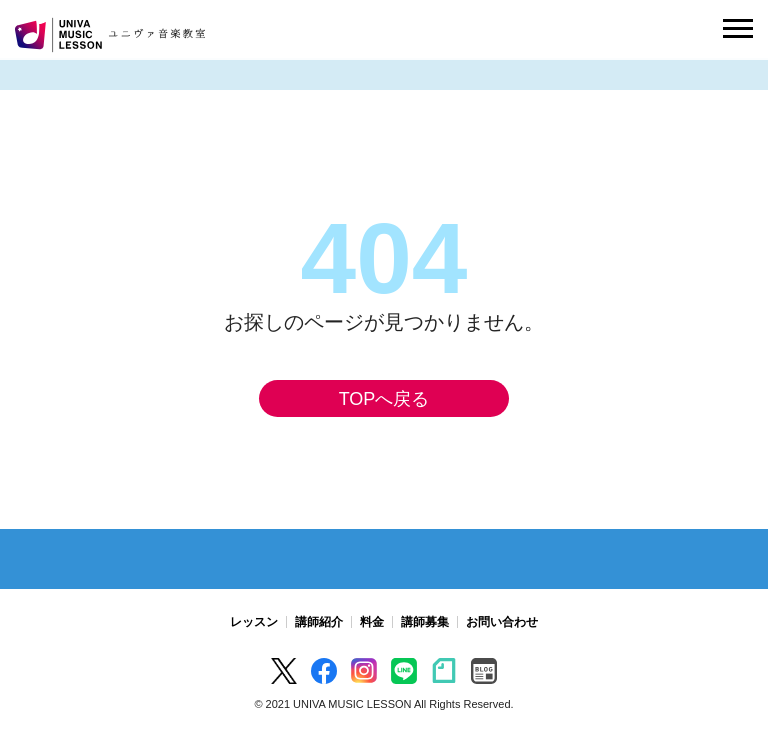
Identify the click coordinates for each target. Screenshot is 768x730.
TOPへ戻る (384, 399)
